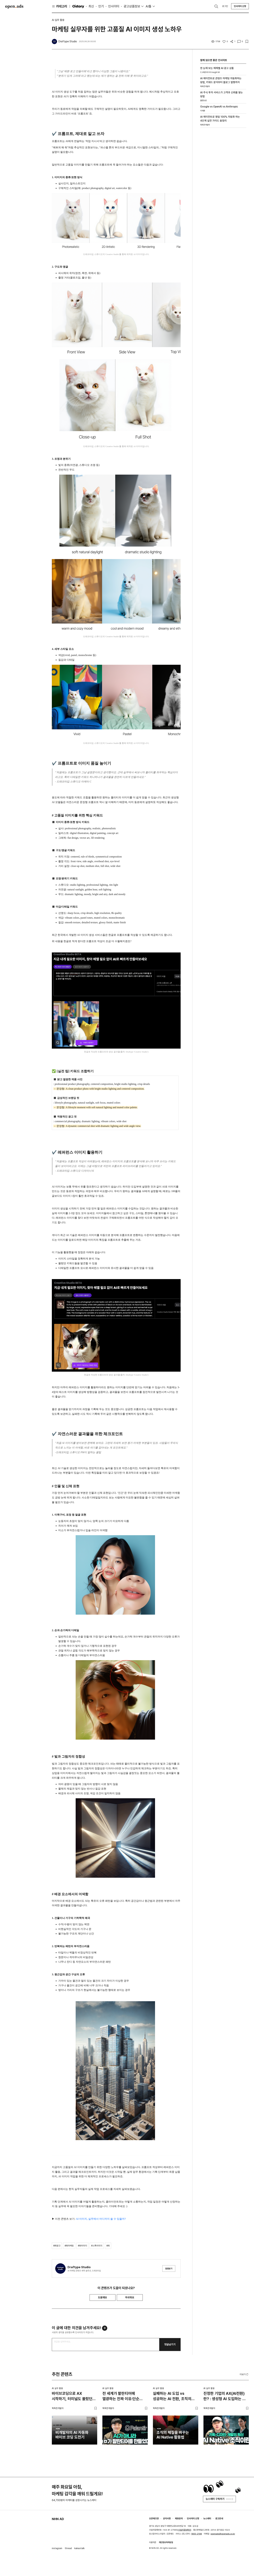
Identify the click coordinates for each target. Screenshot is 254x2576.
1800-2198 (196, 2534)
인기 (101, 6)
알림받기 (168, 2268)
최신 (91, 6)
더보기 (244, 2374)
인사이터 (113, 6)
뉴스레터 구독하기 (219, 2498)
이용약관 (152, 2542)
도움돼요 (102, 2297)
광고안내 (219, 2518)
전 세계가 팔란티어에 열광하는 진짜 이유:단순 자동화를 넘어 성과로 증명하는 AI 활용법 (120, 2396)
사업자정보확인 (184, 2530)
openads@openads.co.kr (223, 2534)
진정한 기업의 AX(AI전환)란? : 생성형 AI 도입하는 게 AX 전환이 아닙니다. (224, 2396)
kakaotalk (79, 2548)
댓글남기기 (170, 2344)
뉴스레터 (207, 2518)
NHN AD (58, 2519)
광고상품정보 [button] (132, 6)
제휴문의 (179, 2518)
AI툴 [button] (148, 6)
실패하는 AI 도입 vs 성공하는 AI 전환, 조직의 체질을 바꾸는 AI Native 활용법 (172, 2396)
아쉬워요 (129, 2297)
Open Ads (14, 6)
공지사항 (167, 2518)
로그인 (225, 6)
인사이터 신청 (240, 6)
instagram (57, 2548)
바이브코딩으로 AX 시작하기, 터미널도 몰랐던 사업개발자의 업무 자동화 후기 (72, 2396)
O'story (78, 6)
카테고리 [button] (59, 6)
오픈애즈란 (154, 2518)
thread (68, 2548)
